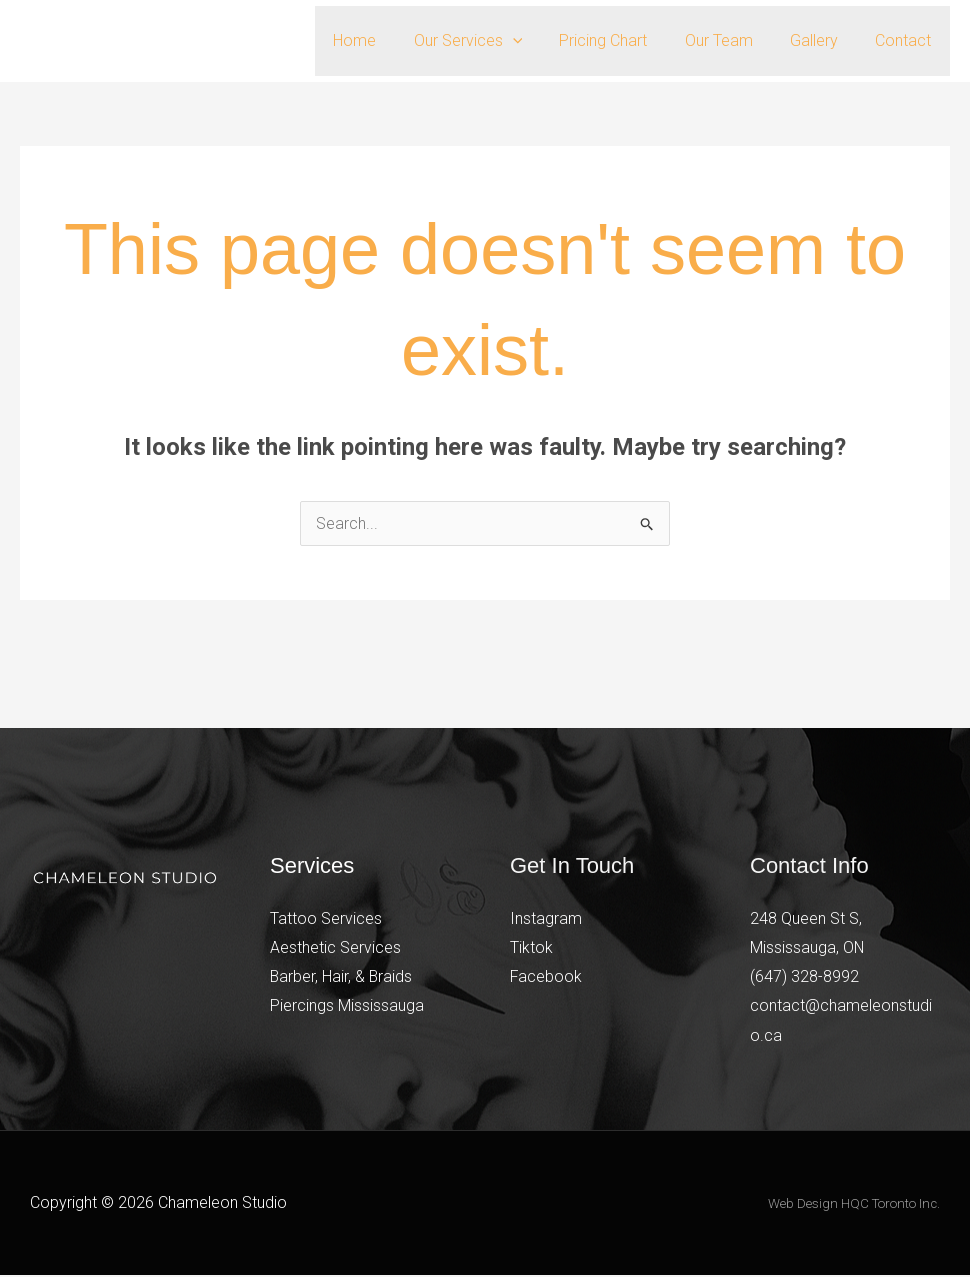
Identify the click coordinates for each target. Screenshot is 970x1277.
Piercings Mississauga (347, 1007)
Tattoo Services (326, 918)
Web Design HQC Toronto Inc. (854, 1205)
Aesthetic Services (335, 947)
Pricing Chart (622, 40)
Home (383, 40)
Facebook (546, 977)
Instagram (546, 918)
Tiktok (531, 947)
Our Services (491, 41)
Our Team (732, 40)
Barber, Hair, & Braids (342, 977)
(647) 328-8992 (804, 977)
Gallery (822, 40)
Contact (906, 40)
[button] (536, 41)
